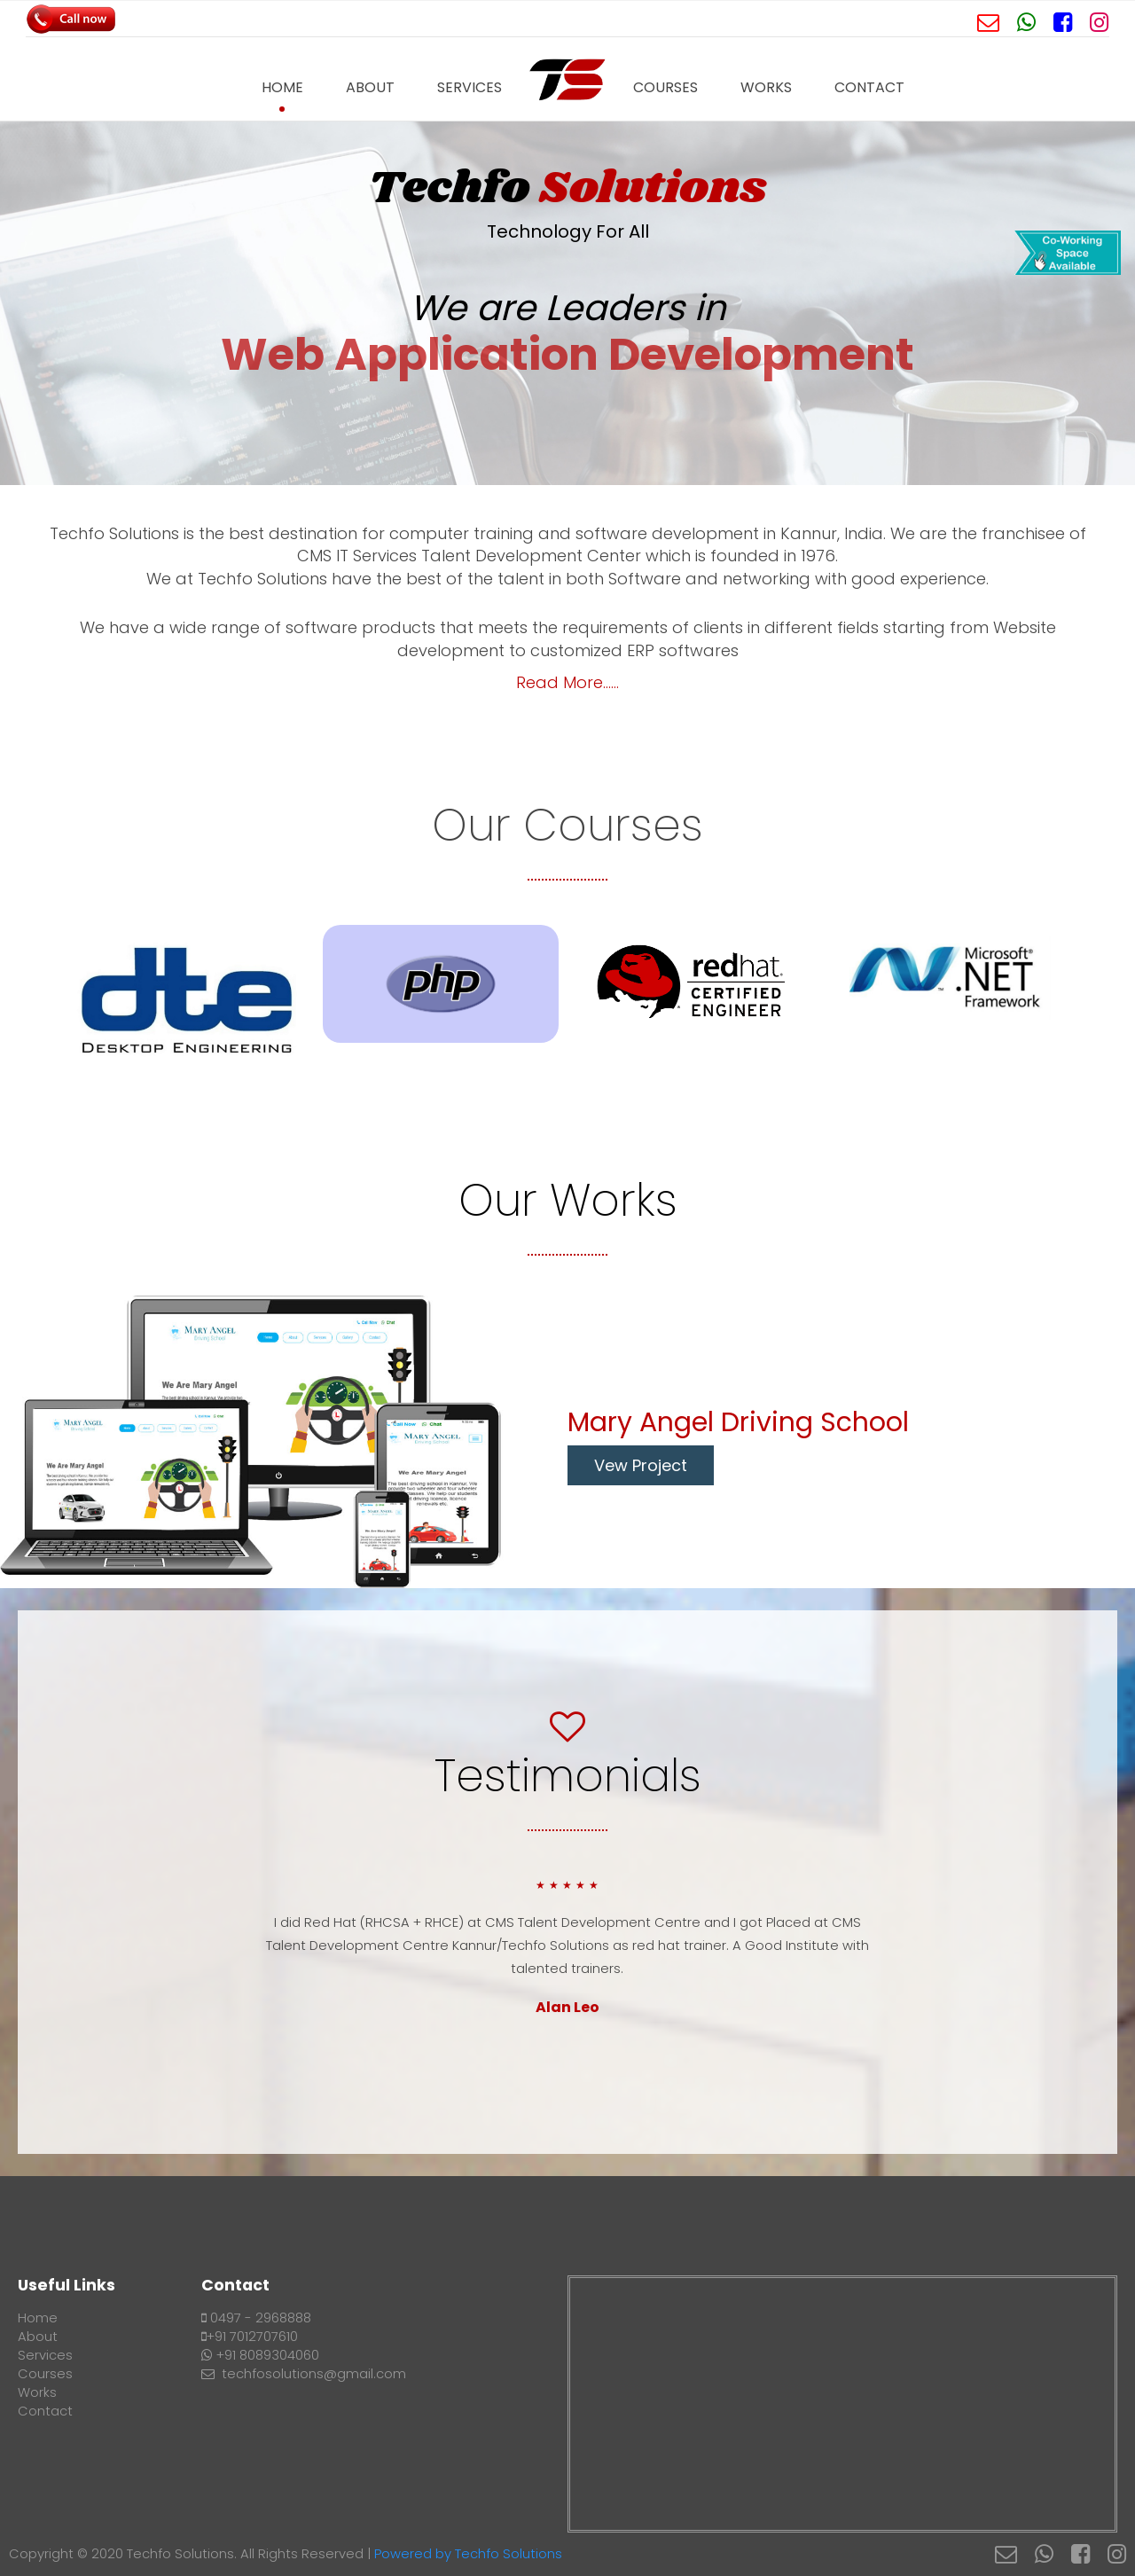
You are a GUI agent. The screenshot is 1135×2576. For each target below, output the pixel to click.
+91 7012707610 (249, 2336)
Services (469, 87)
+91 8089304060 (260, 2355)
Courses (665, 87)
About (370, 87)
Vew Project (640, 1465)
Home (282, 87)
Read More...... (567, 682)
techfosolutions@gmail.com (303, 2374)
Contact (869, 87)
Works (766, 87)
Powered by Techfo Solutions (468, 2554)
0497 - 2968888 (256, 2318)
